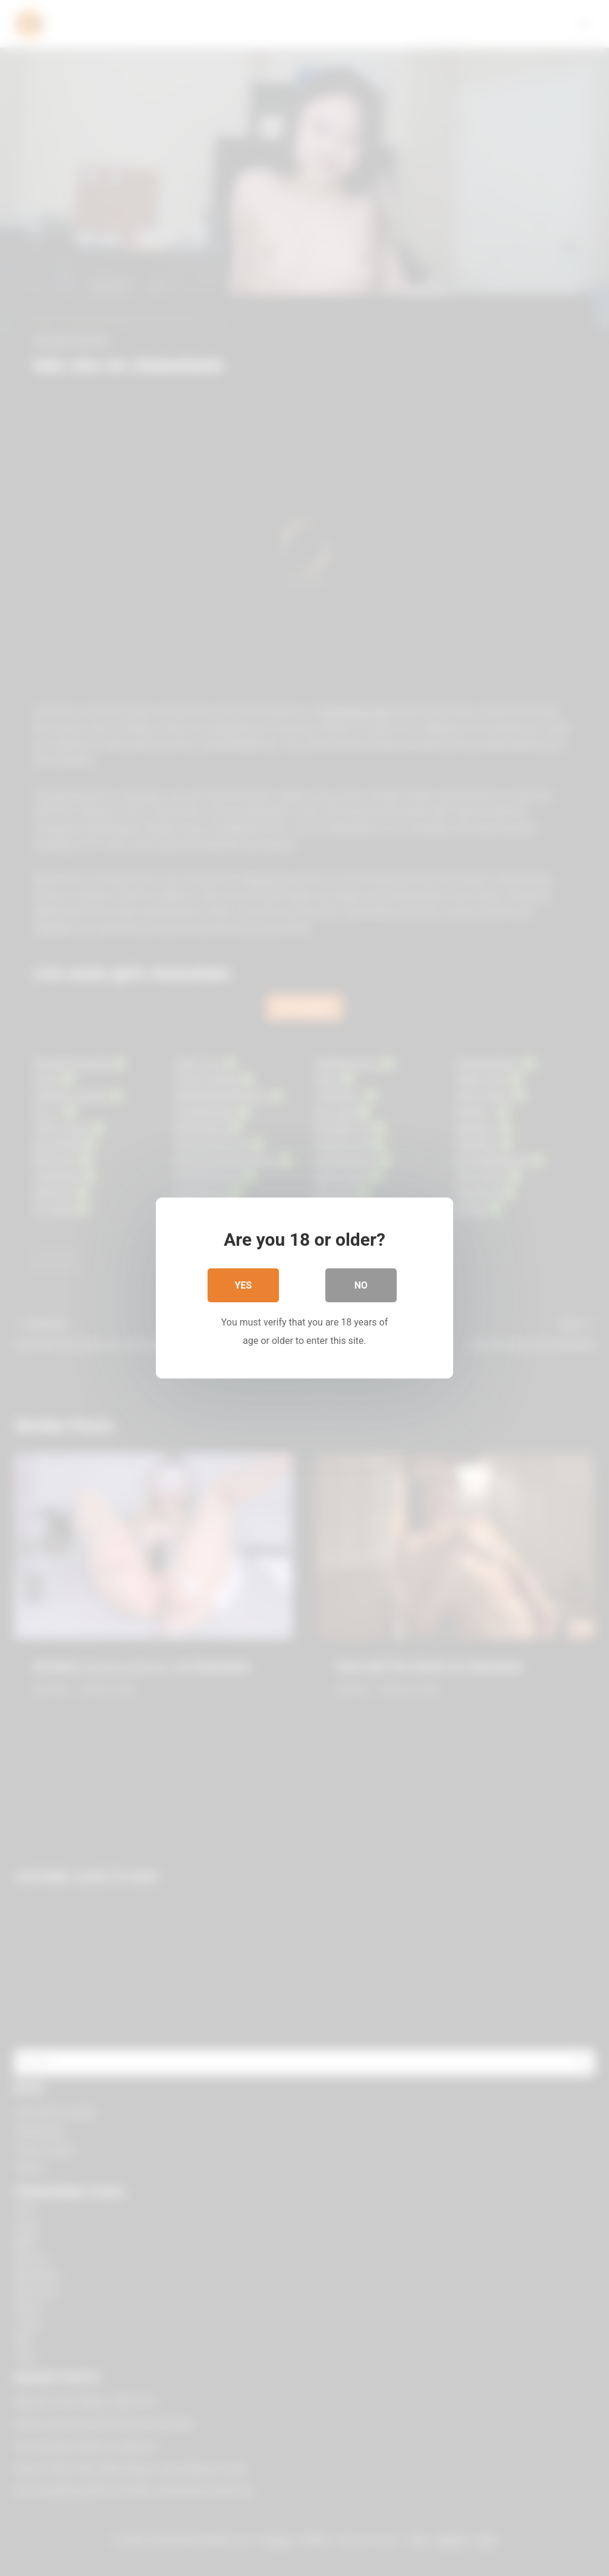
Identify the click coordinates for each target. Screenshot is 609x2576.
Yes (243, 1285)
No (361, 1285)
